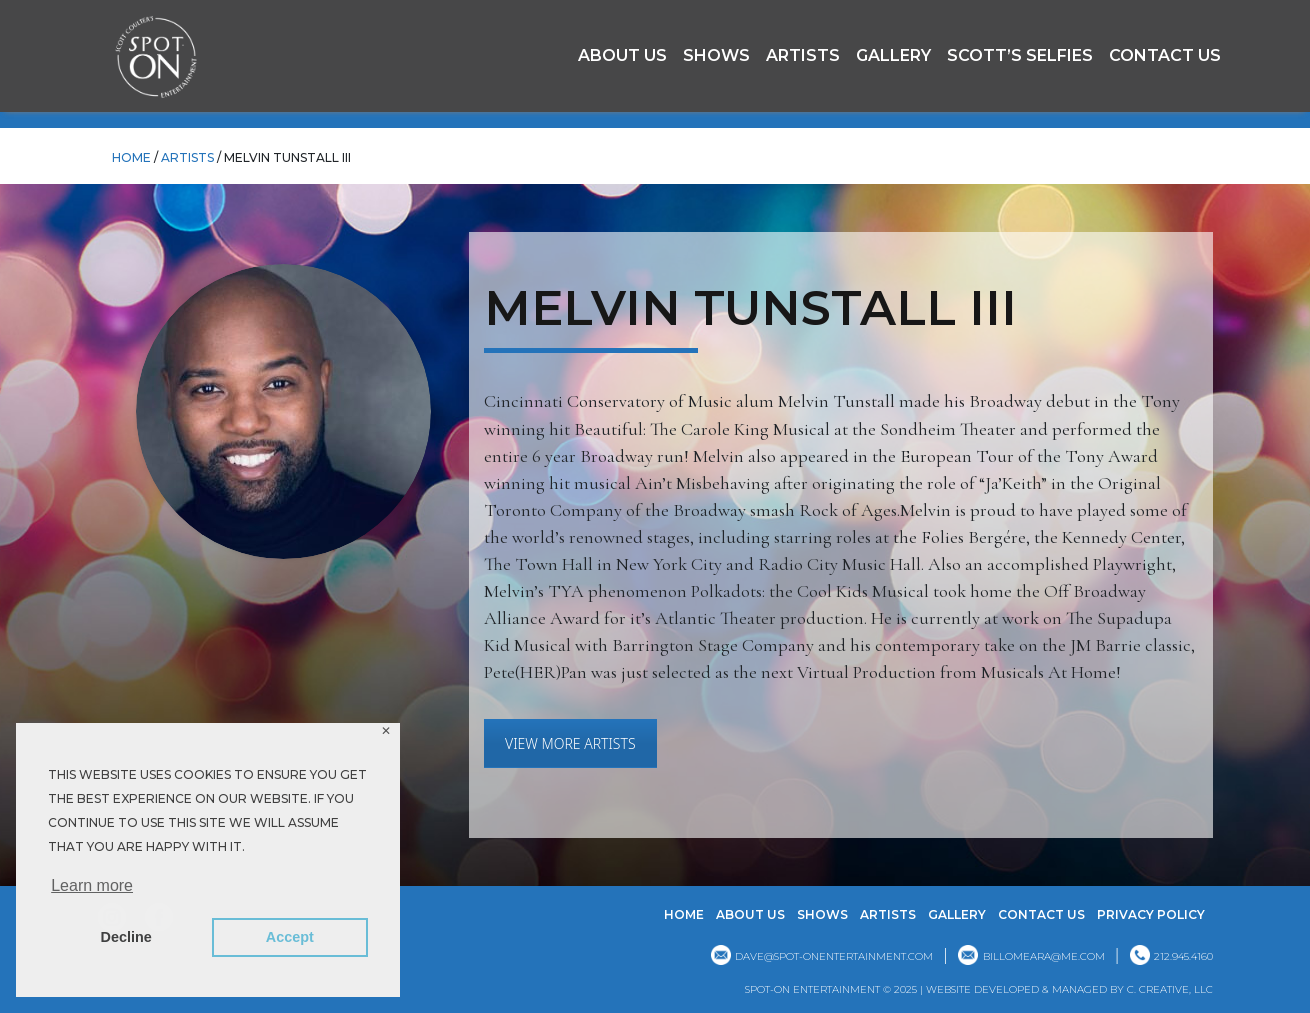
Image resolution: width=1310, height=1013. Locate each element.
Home (684, 914)
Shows (716, 55)
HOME (131, 157)
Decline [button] (126, 937)
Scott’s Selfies (1020, 55)
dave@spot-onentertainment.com (834, 956)
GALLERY (893, 55)
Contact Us (1165, 55)
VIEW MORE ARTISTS (570, 743)
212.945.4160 (1183, 956)
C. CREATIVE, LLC (1170, 989)
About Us (622, 55)
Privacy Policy (1151, 914)
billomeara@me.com (1044, 956)
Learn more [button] (92, 885)
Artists (803, 55)
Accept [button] (290, 937)
